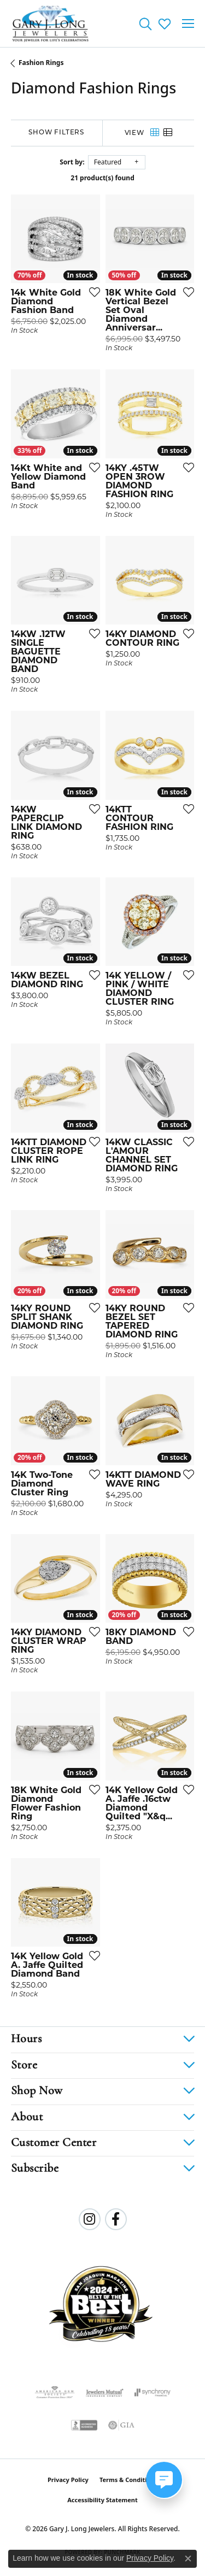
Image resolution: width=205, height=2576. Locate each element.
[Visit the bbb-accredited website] (84, 2425)
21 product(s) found (102, 177)
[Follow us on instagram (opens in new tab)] (90, 2219)
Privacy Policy (68, 2479)
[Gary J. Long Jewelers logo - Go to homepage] (50, 23)
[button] (145, 23)
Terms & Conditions (128, 2479)
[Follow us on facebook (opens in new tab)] (116, 2219)
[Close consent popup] (188, 2558)
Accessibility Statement (102, 2500)
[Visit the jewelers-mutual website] (105, 2392)
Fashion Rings (41, 62)
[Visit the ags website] (54, 2392)
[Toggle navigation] (188, 23)
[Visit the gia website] (121, 2425)
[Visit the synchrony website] (152, 2392)
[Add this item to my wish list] (91, 291)
